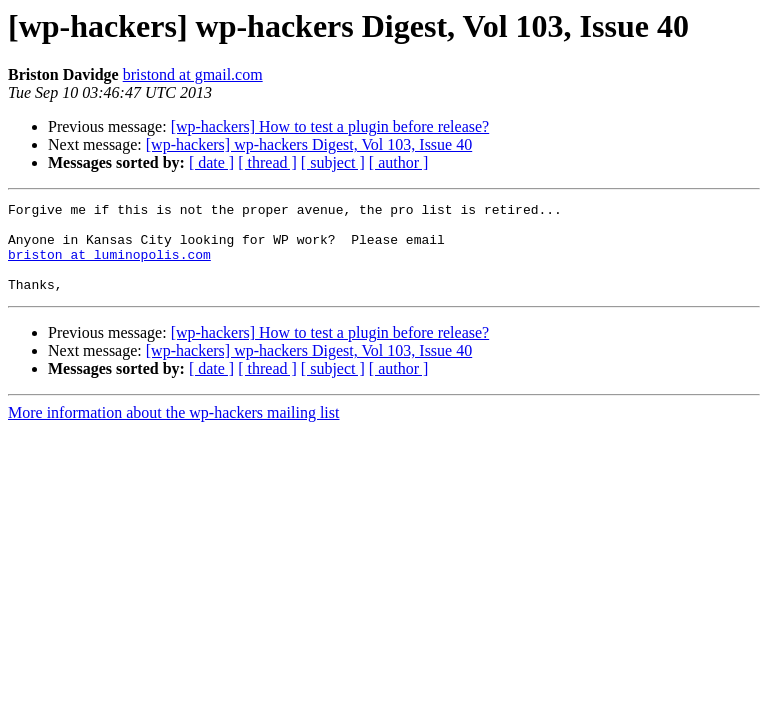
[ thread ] (267, 162)
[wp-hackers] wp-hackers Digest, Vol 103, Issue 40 (309, 144)
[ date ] (211, 162)
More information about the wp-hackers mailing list (173, 430)
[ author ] (399, 162)
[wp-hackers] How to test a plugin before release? (330, 126)
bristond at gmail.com (193, 74)
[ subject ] (333, 162)
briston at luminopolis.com (109, 266)
